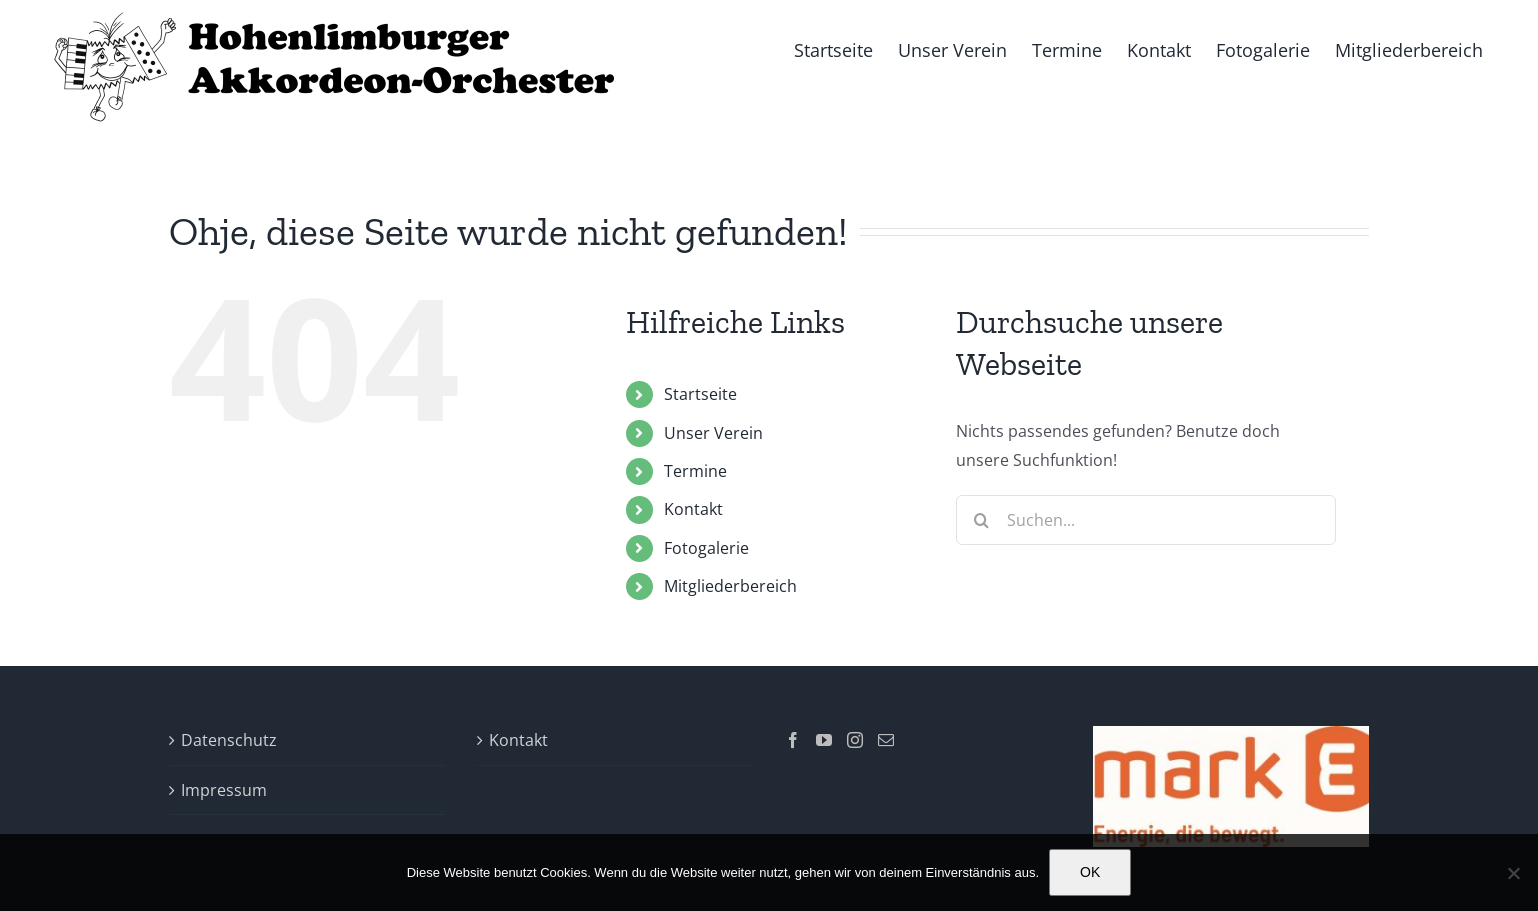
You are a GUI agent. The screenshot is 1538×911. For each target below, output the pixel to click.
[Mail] (886, 740)
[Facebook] (793, 740)
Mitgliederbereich (730, 586)
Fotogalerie (706, 548)
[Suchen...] (1146, 520)
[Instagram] (855, 740)
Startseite (700, 394)
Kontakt (693, 509)
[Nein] (1513, 873)
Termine (695, 471)
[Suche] (981, 520)
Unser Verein (713, 433)
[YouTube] (824, 740)
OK (1090, 872)
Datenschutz (229, 740)
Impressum (224, 790)
